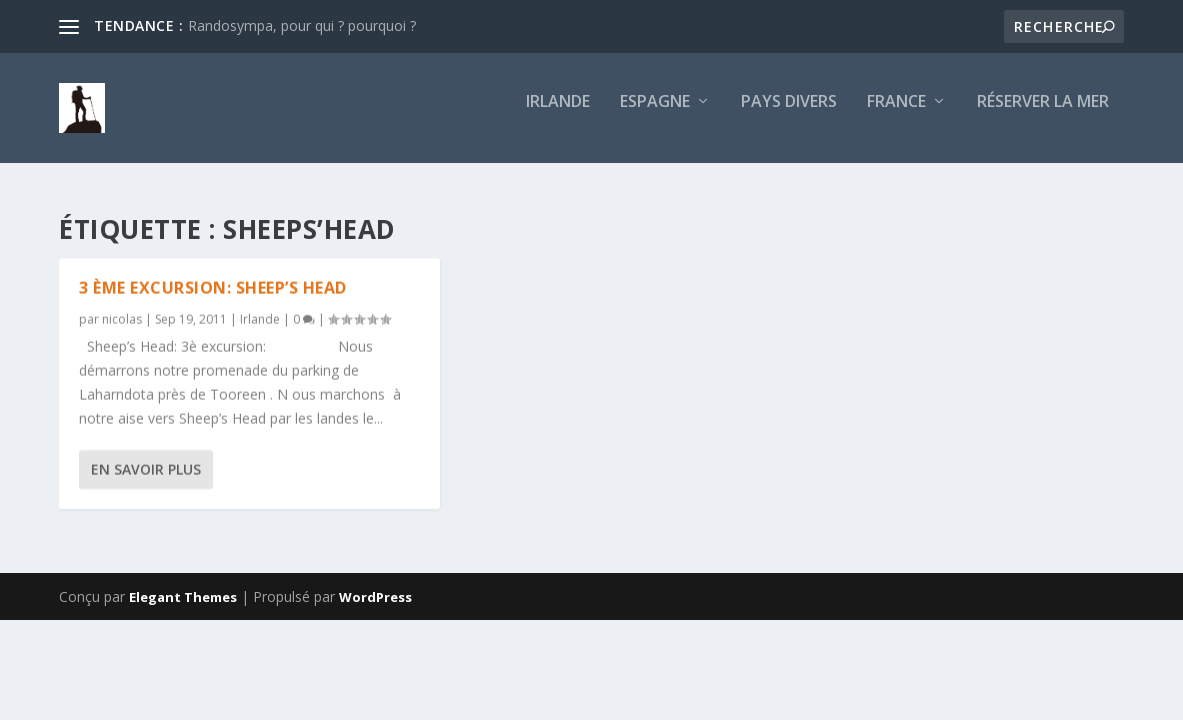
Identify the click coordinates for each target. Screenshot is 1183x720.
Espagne (655, 116)
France (896, 116)
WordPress (375, 597)
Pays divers (789, 116)
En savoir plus (146, 469)
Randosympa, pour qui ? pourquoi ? (302, 25)
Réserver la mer (1043, 116)
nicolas (122, 319)
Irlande (558, 116)
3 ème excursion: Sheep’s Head (213, 288)
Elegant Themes (183, 597)
